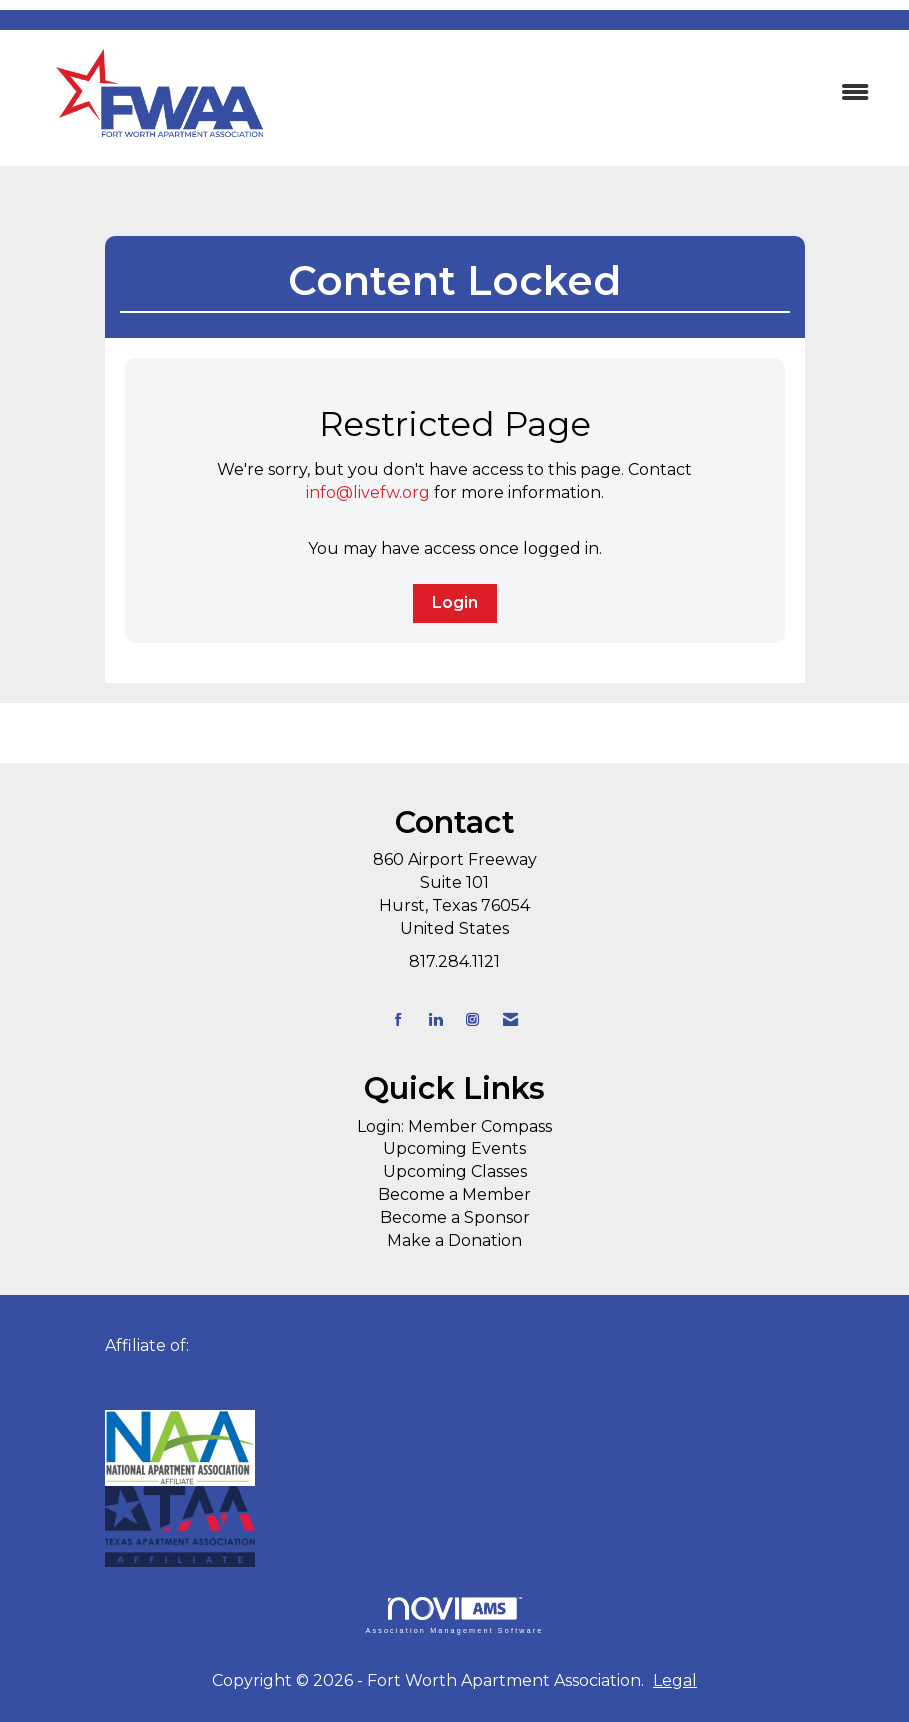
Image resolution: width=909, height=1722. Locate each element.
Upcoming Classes (455, 1171)
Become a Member (454, 1194)
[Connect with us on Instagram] (472, 1019)
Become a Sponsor (455, 1217)
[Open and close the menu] (597, 93)
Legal (675, 1680)
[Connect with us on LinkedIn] (435, 1019)
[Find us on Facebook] (398, 1019)
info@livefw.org (368, 492)
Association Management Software (454, 1615)
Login (455, 602)
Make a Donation (454, 1240)
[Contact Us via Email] (510, 1019)
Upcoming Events (454, 1148)
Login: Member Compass (454, 1126)
